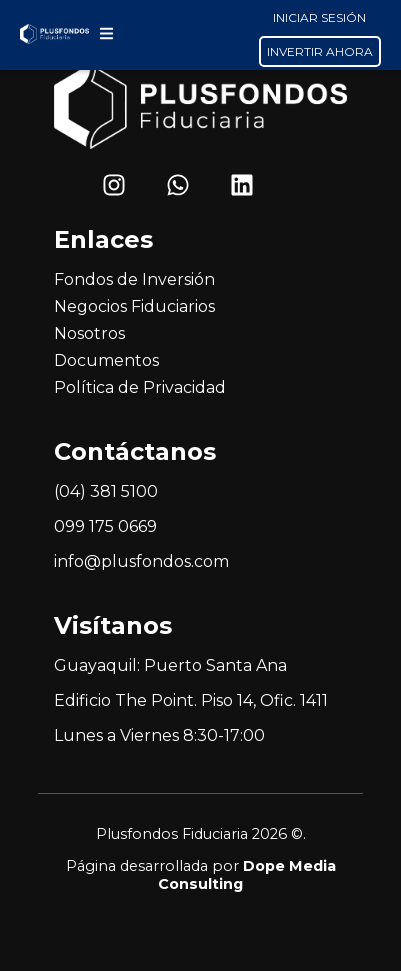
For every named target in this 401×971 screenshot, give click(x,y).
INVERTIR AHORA (320, 51)
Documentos (106, 360)
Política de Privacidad (140, 387)
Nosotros (89, 333)
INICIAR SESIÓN (319, 17)
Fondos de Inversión (134, 279)
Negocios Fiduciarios (134, 306)
